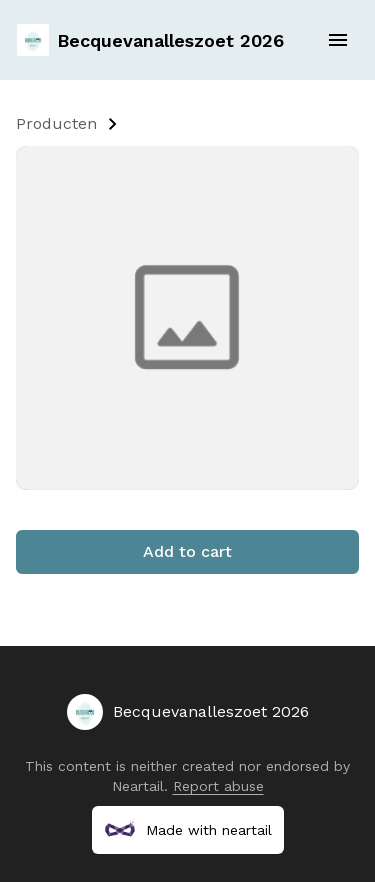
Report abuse (218, 786)
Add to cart (187, 551)
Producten (56, 123)
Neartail (138, 786)
